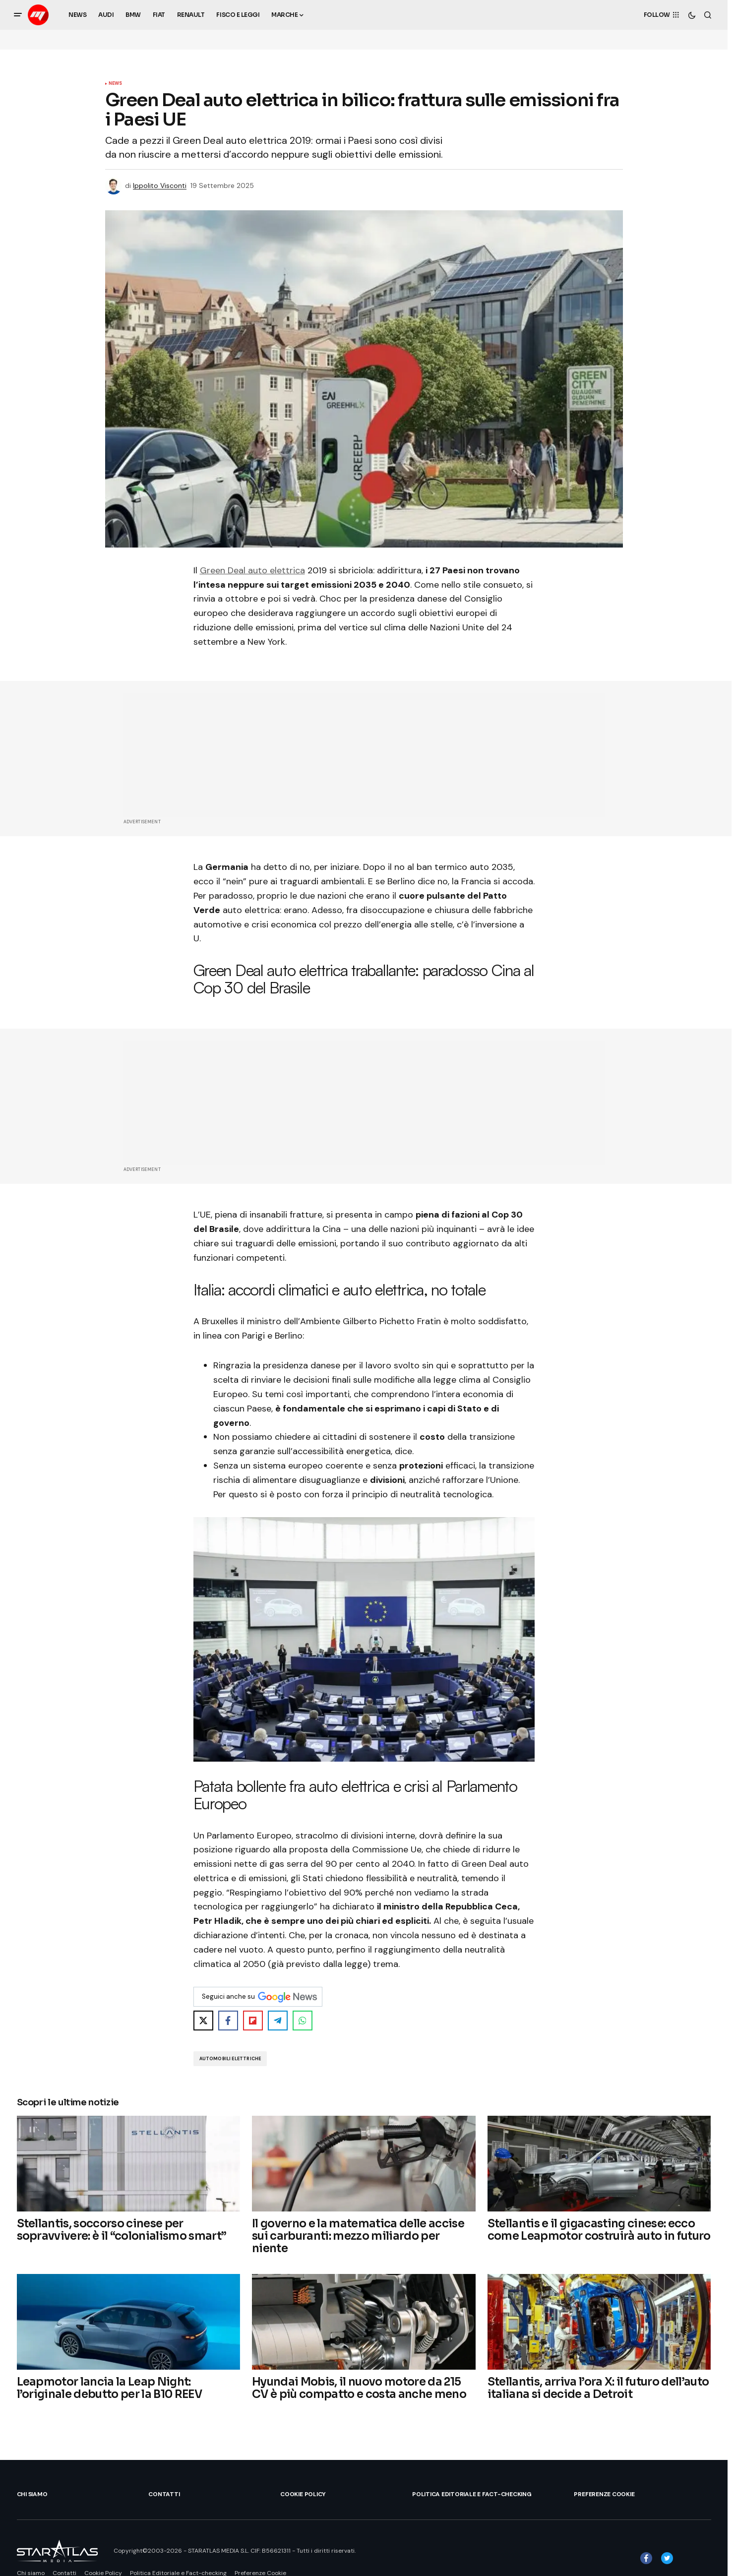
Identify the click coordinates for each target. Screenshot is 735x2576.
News (115, 83)
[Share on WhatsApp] (302, 2020)
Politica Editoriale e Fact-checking (472, 2494)
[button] (18, 15)
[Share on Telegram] (278, 2020)
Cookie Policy (303, 2494)
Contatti (164, 2494)
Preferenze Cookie (604, 2494)
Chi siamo (32, 2494)
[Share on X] (203, 2020)
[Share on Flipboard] (253, 2020)
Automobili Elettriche (230, 2059)
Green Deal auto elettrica (252, 570)
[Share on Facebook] (228, 2020)
